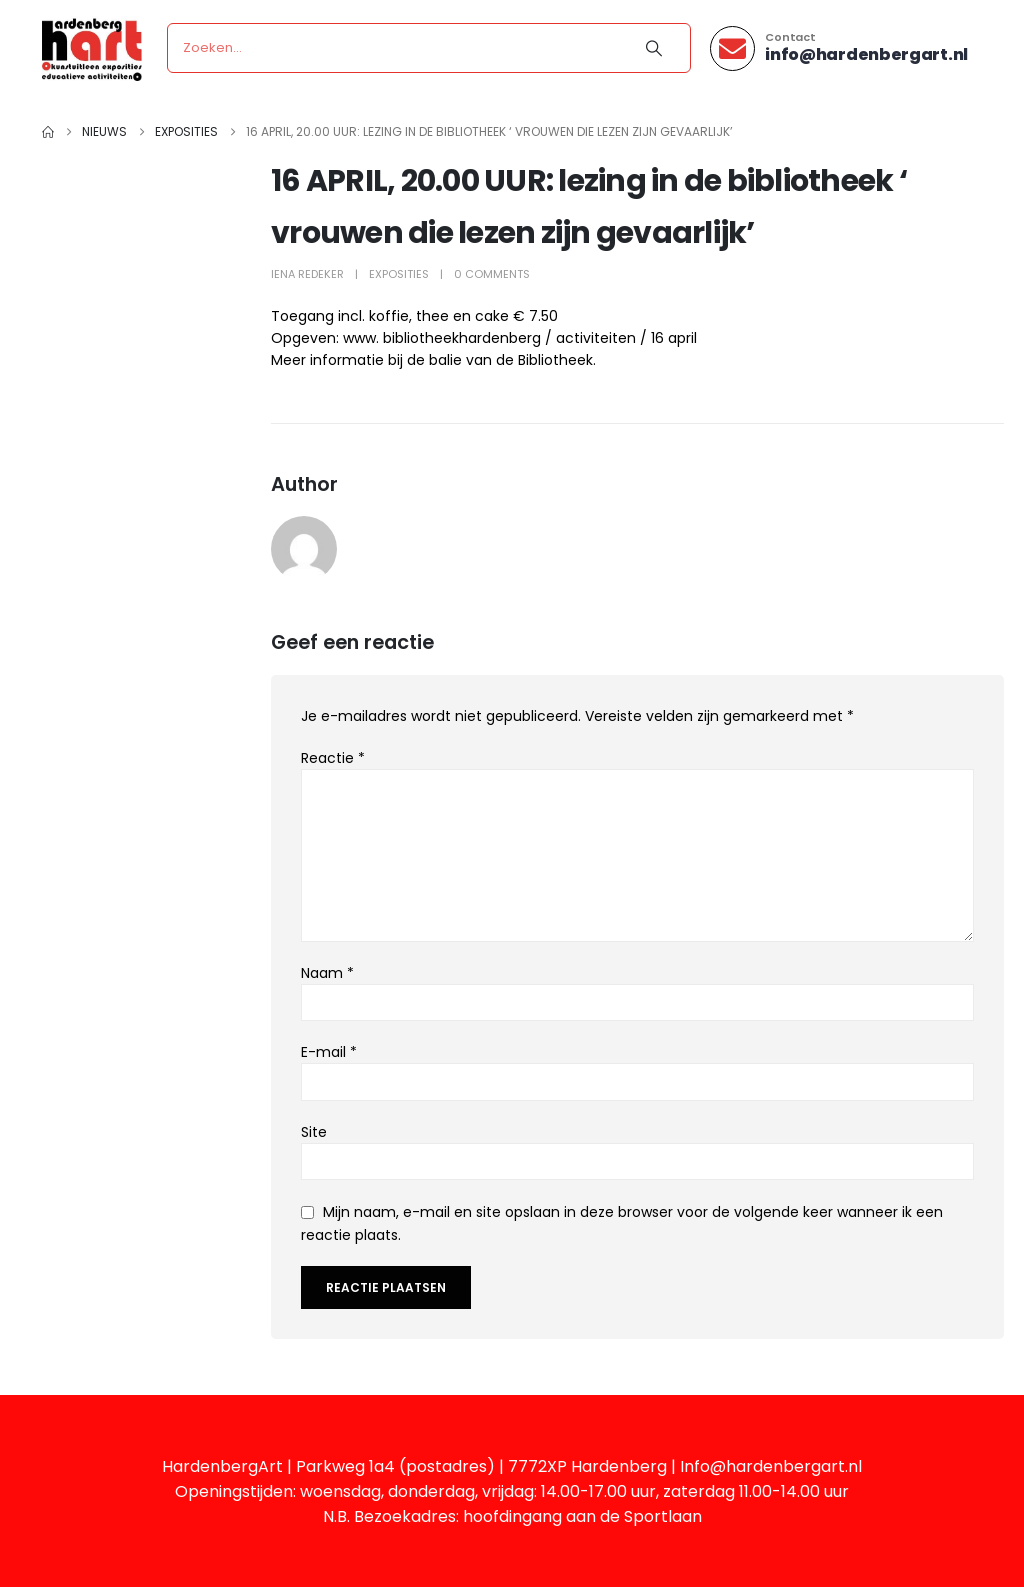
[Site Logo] (92, 48)
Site (314, 1132)
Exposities (399, 274)
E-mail (329, 1052)
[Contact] (839, 48)
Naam (327, 973)
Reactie (333, 758)
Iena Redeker (307, 274)
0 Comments (492, 274)
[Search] (654, 48)
